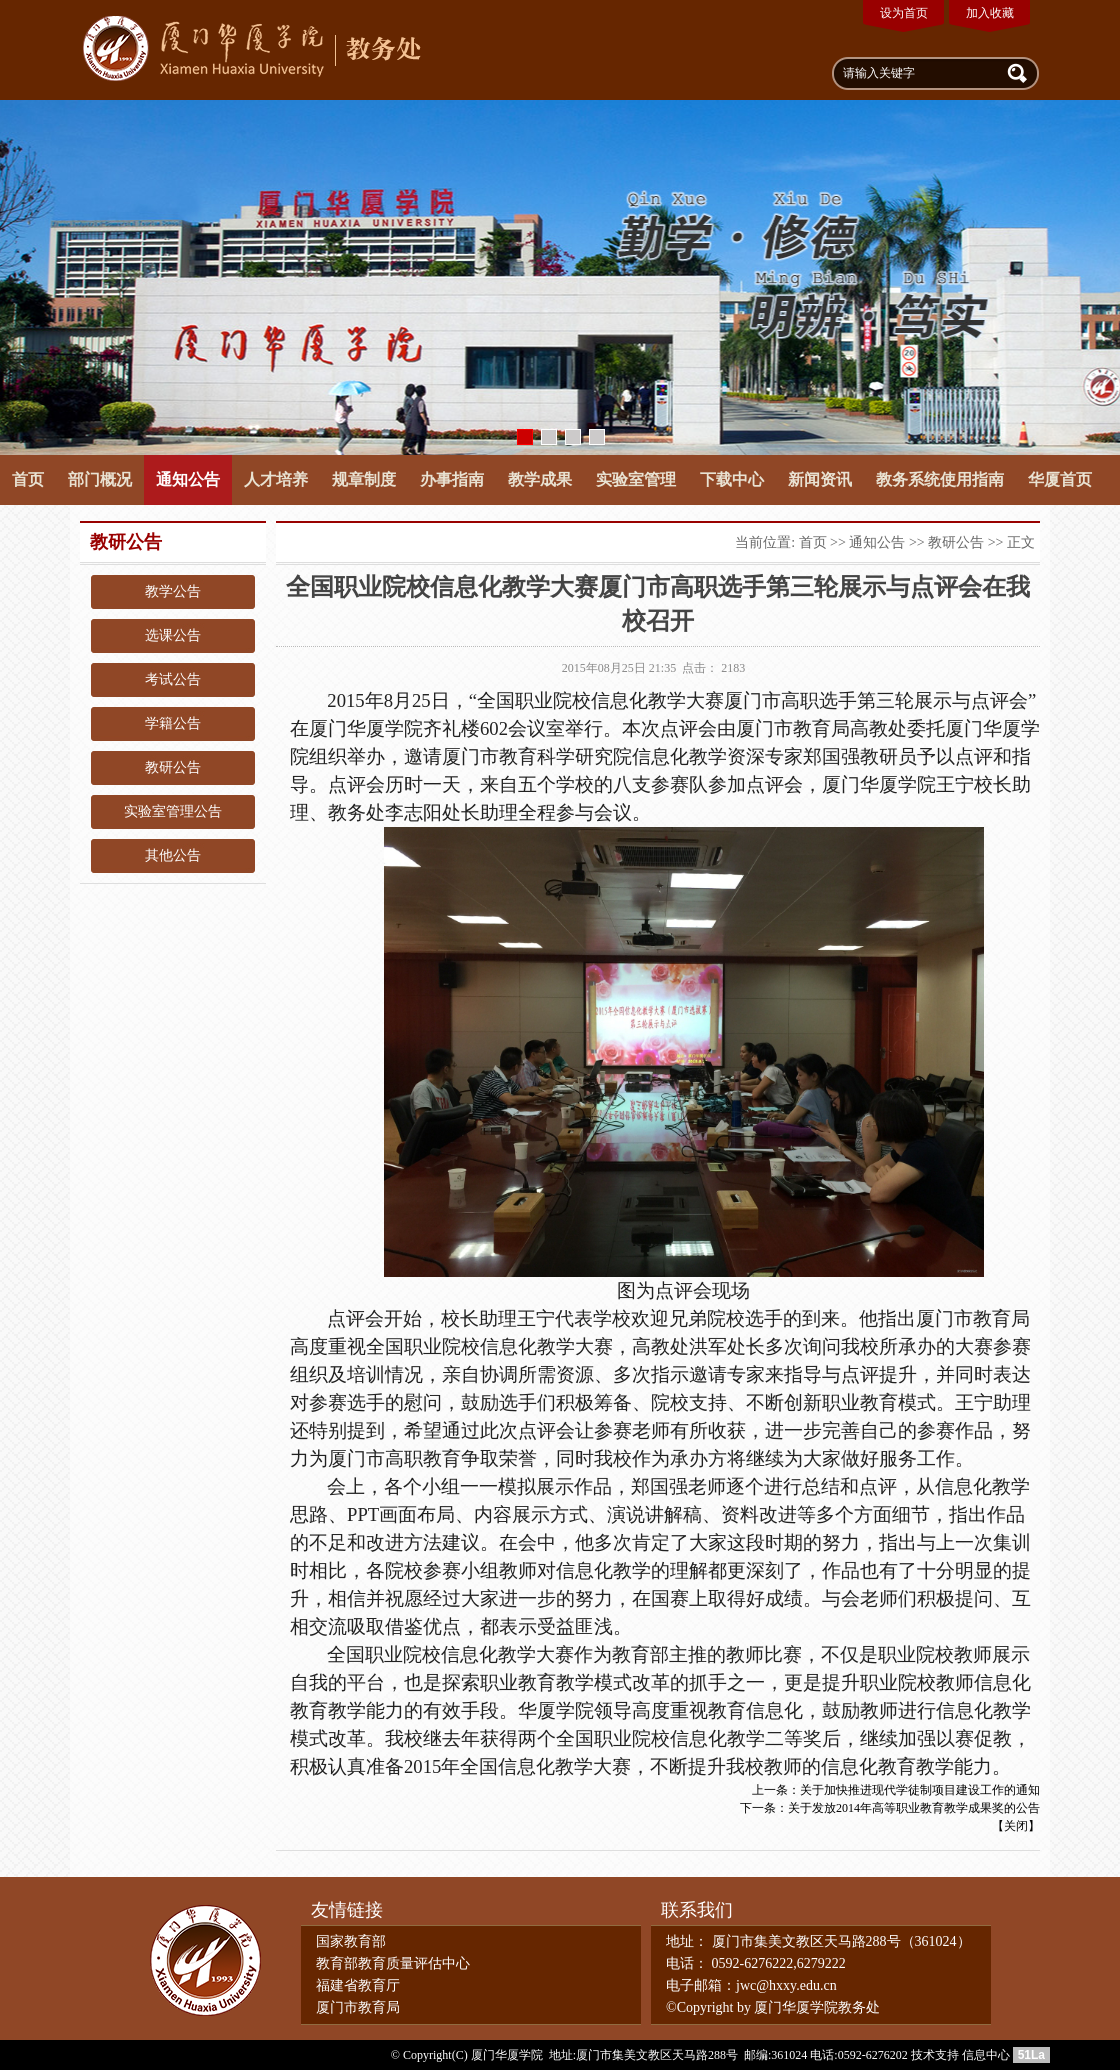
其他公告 (173, 855)
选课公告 (173, 635)
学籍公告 (173, 723)
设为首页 (904, 13)
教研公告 (173, 767)
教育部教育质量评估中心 (393, 1963)
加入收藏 (990, 13)
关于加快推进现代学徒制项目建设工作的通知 (920, 1790)
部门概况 (100, 479)
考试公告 (173, 679)
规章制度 (364, 479)
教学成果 (540, 479)
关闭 (1016, 1826)
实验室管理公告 (173, 811)
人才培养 (276, 479)
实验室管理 (636, 479)
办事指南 (452, 479)
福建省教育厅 (358, 1985)
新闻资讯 (820, 479)
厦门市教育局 (358, 2007)
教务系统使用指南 (940, 479)
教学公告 (173, 591)
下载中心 (732, 479)
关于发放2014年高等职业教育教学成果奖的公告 (914, 1808)
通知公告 (188, 479)
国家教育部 (351, 1941)
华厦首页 (1060, 479)
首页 (28, 479)
